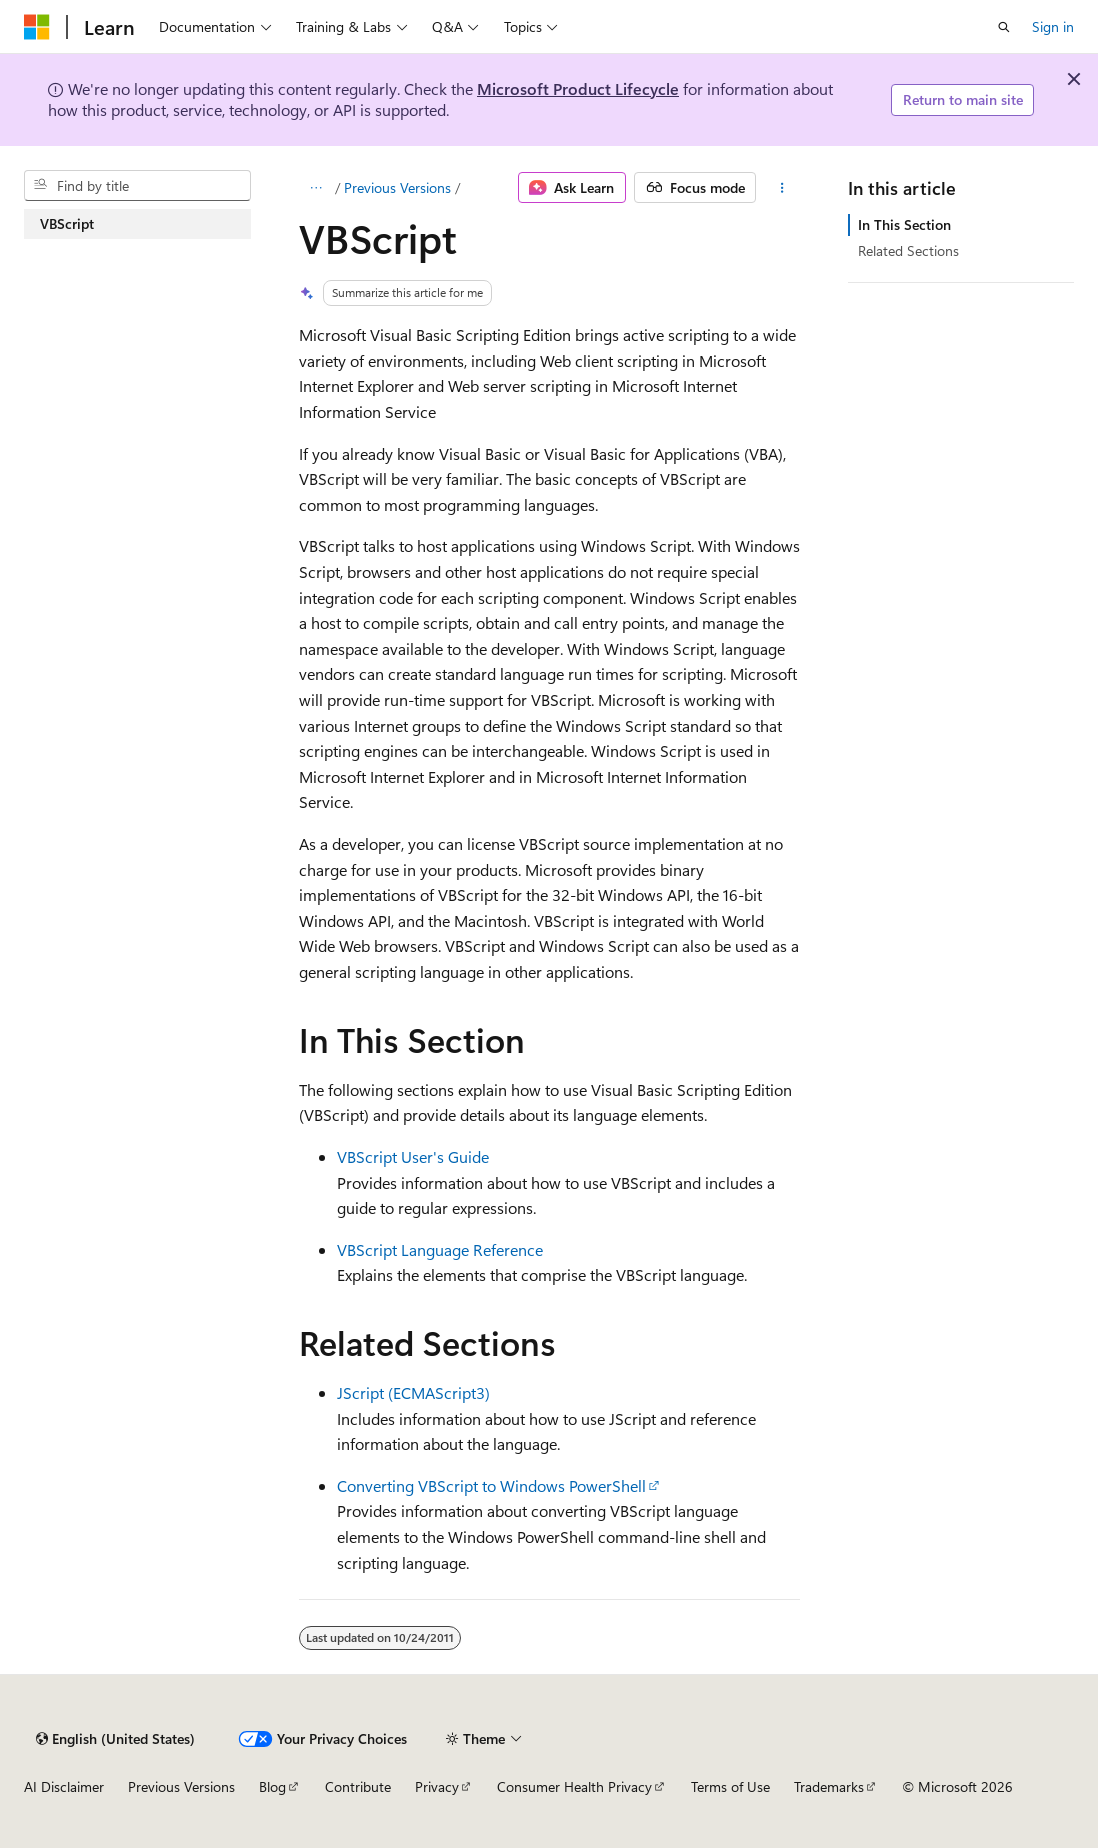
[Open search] (1004, 27)
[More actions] (781, 188)
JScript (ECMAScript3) (413, 1392)
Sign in (1053, 26)
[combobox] (137, 186)
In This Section (904, 224)
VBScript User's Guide (413, 1156)
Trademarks (829, 1786)
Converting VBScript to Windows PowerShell (491, 1485)
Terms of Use (730, 1786)
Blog (272, 1786)
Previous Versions (397, 187)
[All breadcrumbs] (316, 188)
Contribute (358, 1786)
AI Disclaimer (64, 1786)
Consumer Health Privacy (574, 1786)
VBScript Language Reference (440, 1249)
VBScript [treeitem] (67, 223)
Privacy (437, 1786)
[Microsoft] (37, 27)
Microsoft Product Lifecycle (578, 88)
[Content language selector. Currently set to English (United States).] (115, 1739)
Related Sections (908, 250)
